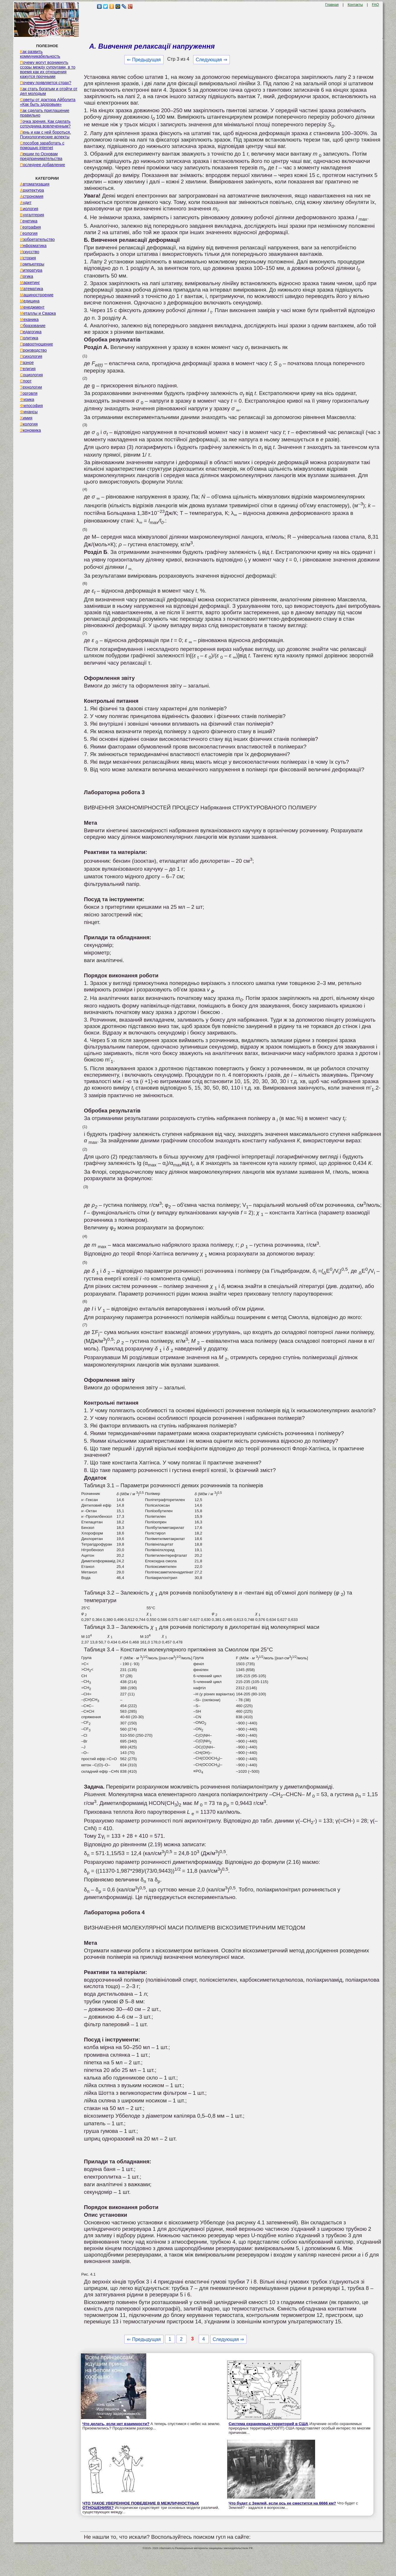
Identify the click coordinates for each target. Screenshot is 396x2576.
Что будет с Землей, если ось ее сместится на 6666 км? (282, 2503)
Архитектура (32, 190)
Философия (31, 405)
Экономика (30, 430)
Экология (29, 424)
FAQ (375, 5)
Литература (31, 270)
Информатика (33, 245)
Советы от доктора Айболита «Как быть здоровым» (47, 102)
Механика (29, 319)
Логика (26, 276)
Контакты (355, 5)
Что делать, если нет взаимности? (115, 2424)
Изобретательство (37, 239)
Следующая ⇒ (211, 59)
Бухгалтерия (32, 214)
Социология (31, 374)
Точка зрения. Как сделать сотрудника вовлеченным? (45, 123)
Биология (29, 208)
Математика (31, 288)
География (30, 227)
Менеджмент (32, 307)
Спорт (25, 381)
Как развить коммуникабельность (40, 54)
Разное (27, 362)
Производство (33, 350)
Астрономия (31, 196)
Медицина (30, 301)
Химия (26, 418)
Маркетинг (30, 282)
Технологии (31, 387)
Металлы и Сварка (38, 313)
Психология (31, 356)
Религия (27, 368)
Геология (29, 233)
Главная (332, 5)
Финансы (29, 411)
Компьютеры (32, 264)
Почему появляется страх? (45, 82)
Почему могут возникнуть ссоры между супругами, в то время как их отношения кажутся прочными (47, 69)
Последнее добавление (42, 164)
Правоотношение (36, 344)
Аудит (25, 202)
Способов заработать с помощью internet (42, 145)
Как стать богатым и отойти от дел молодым (48, 91)
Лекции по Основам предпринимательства (41, 156)
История (28, 258)
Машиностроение (36, 294)
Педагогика (30, 331)
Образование (32, 325)
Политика (29, 338)
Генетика (28, 221)
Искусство (29, 251)
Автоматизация (34, 184)
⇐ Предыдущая (144, 59)
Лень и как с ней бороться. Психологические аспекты (45, 134)
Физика (27, 399)
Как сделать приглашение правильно (44, 113)
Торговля (29, 393)
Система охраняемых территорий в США (268, 2424)
